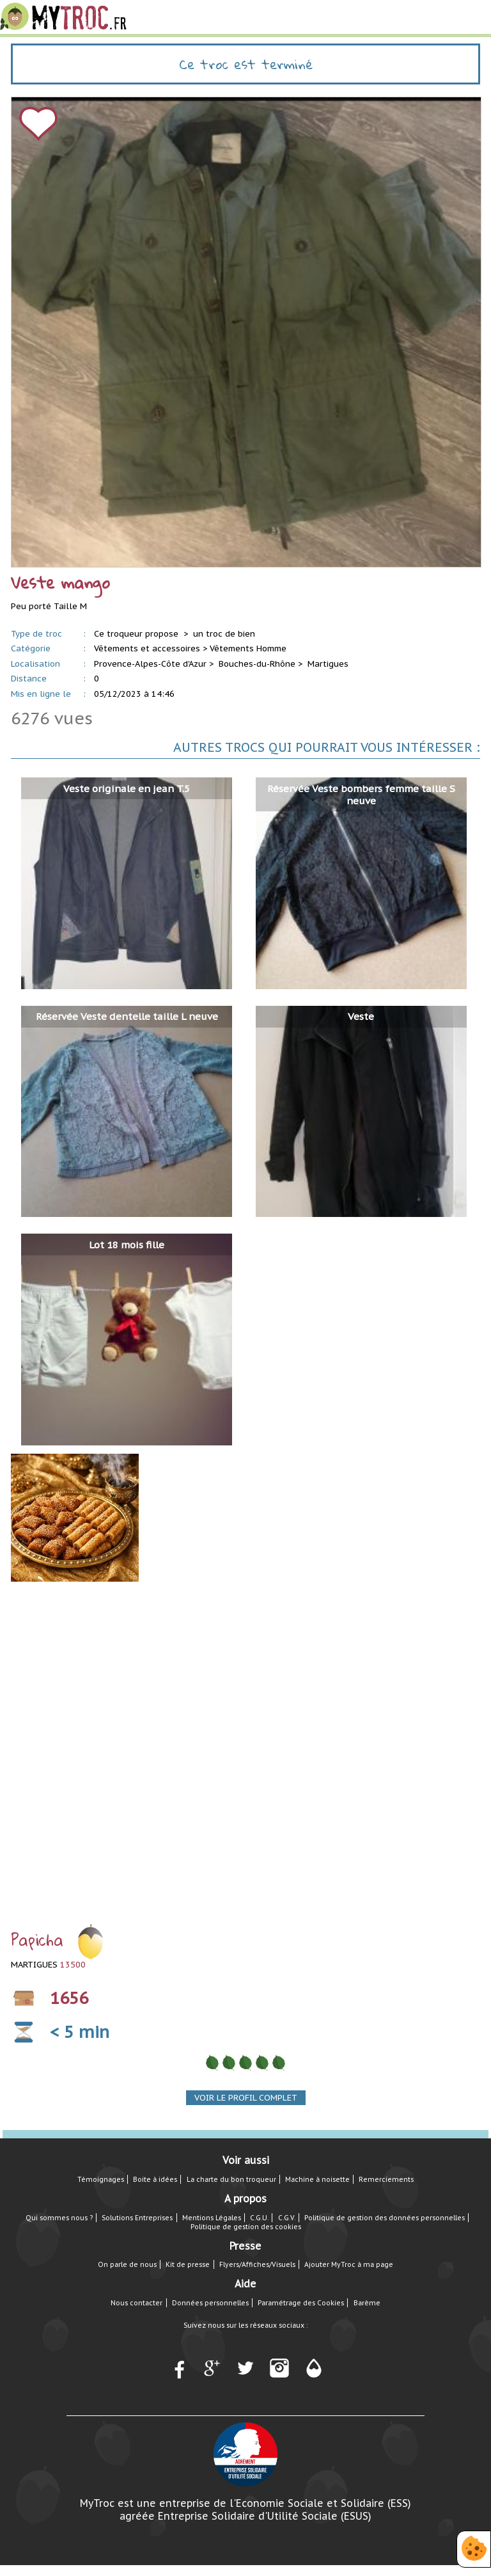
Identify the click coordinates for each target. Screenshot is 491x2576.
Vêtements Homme (248, 648)
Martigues (328, 663)
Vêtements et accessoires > (150, 648)
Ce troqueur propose (137, 633)
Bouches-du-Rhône (257, 663)
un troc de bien (224, 633)
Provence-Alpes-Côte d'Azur (150, 663)
